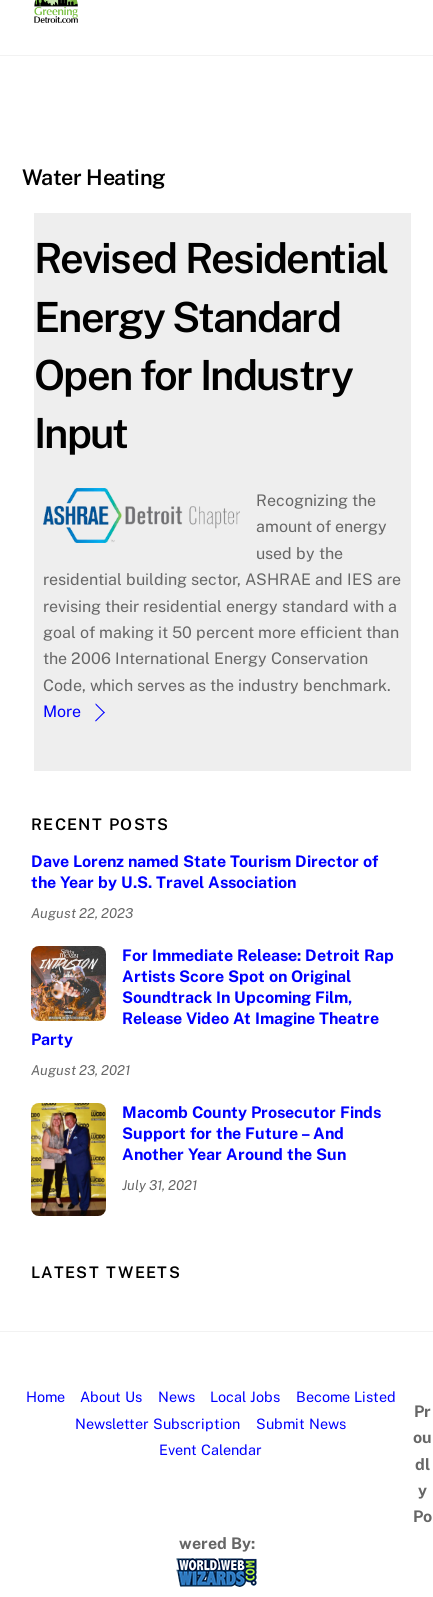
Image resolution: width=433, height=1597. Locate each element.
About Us (111, 1396)
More (62, 711)
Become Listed (346, 1396)
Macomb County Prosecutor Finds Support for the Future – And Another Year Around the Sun (251, 1133)
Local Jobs (245, 1396)
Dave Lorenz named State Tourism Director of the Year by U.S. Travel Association (204, 872)
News (176, 1396)
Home (45, 1396)
